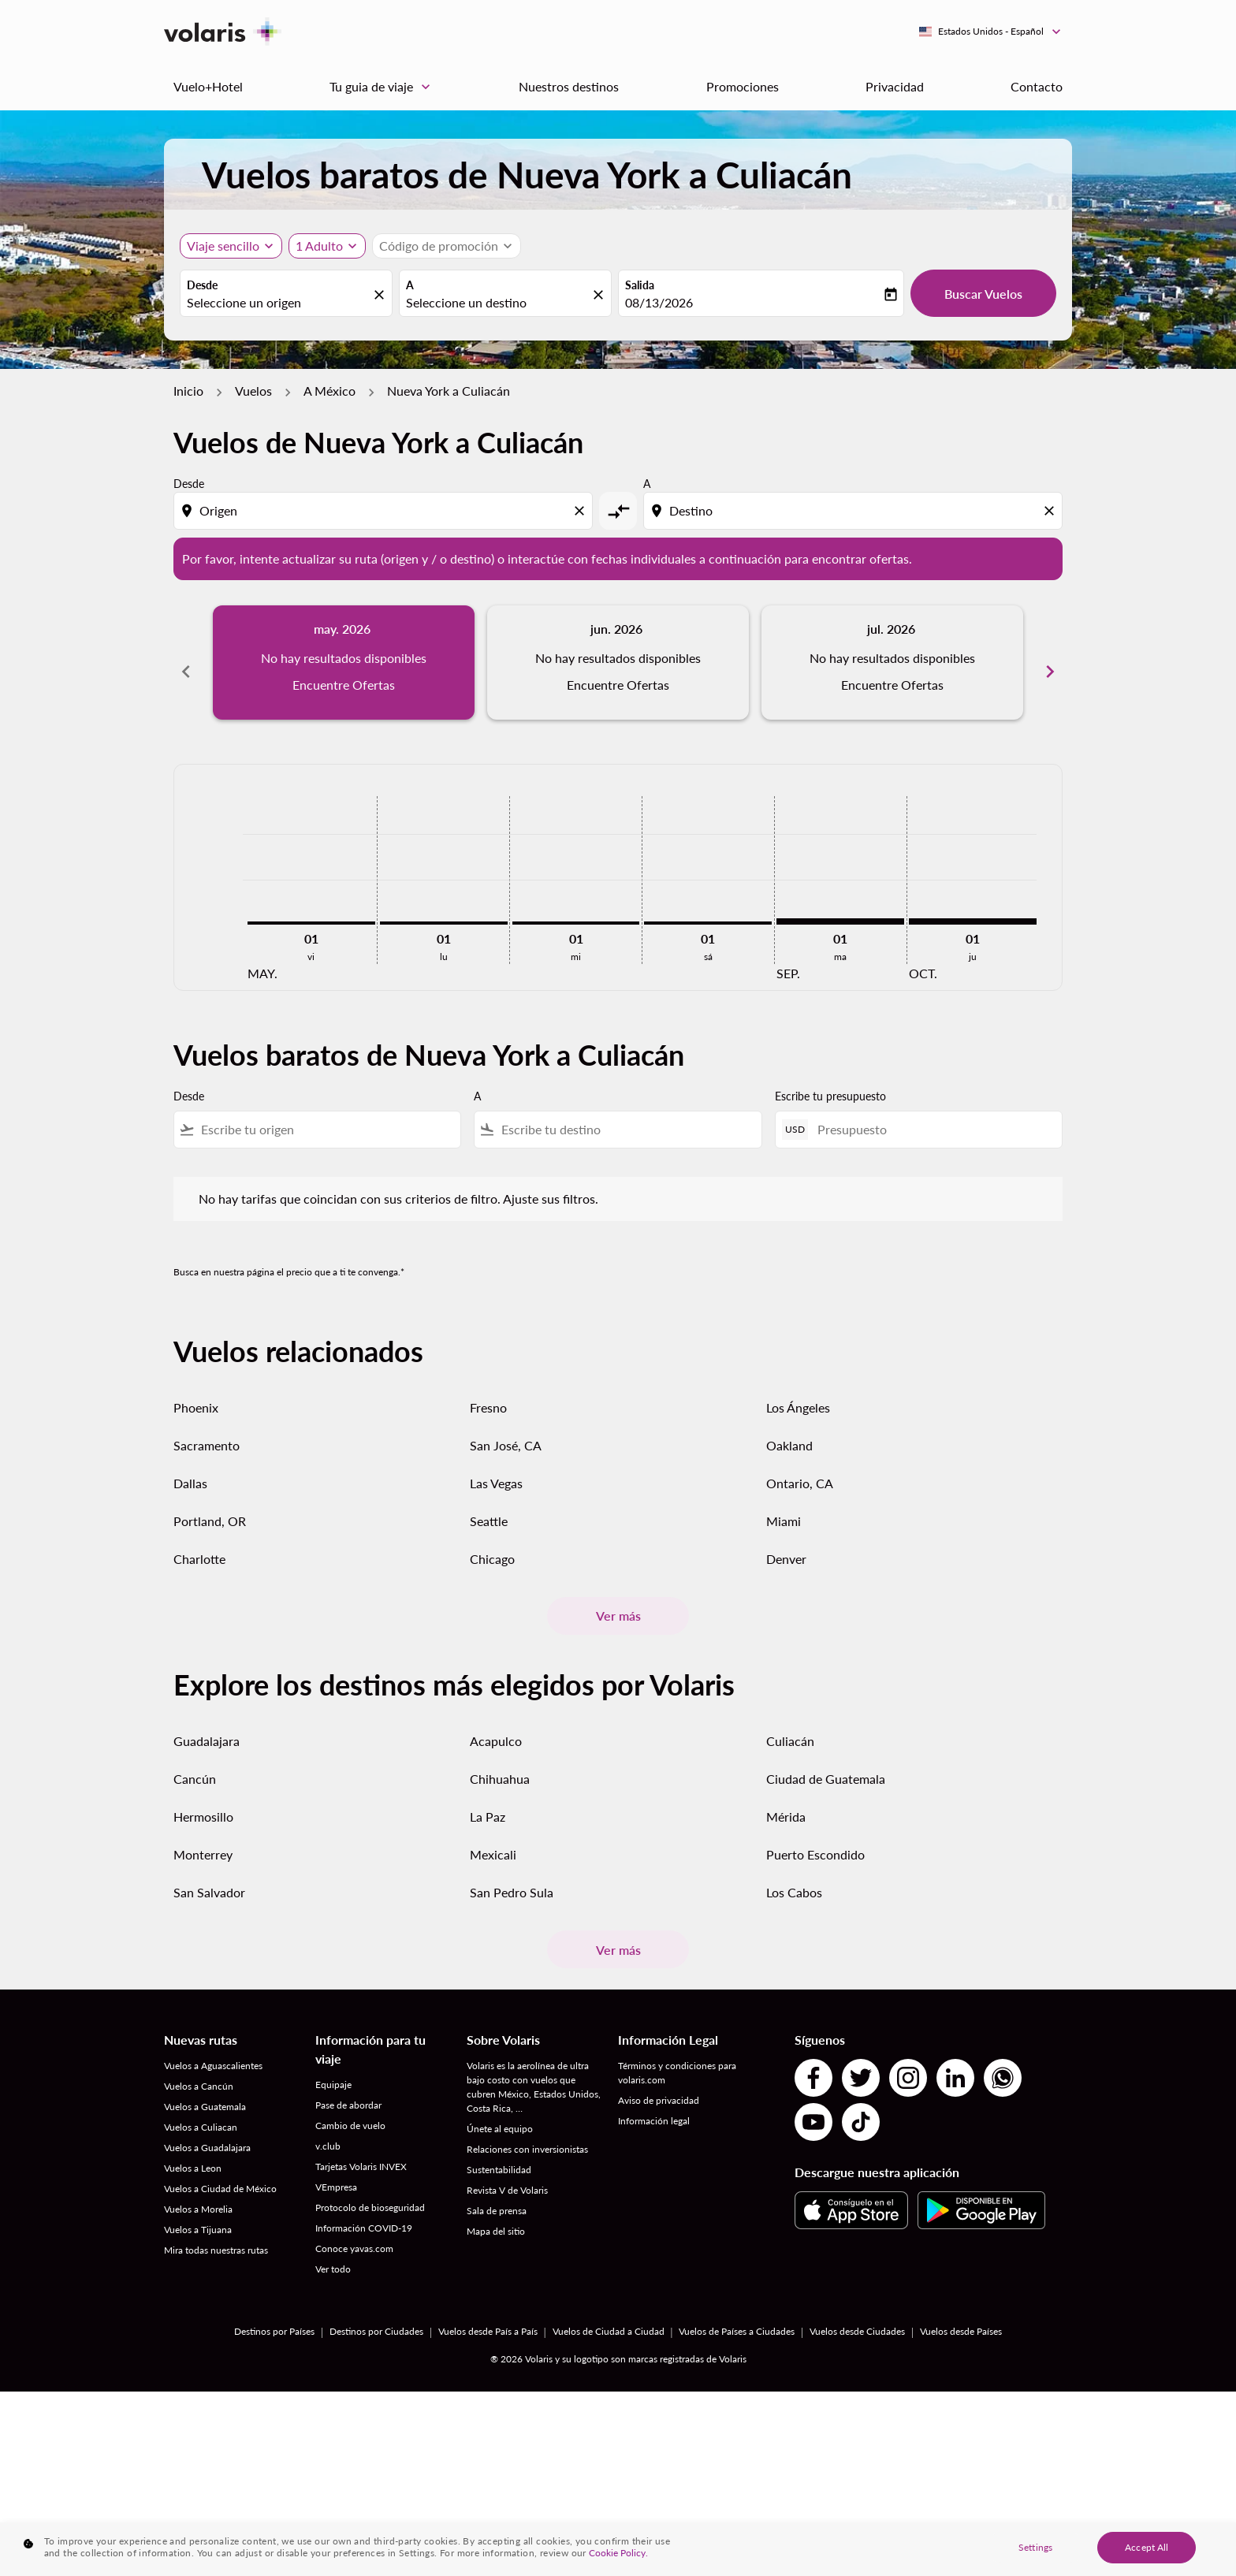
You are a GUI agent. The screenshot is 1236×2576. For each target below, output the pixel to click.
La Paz (487, 1799)
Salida (639, 285)
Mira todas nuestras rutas (216, 2233)
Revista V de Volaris (507, 2173)
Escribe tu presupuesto (830, 1078)
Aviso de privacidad (658, 2083)
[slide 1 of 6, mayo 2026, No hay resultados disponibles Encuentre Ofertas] (344, 662)
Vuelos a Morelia (198, 2192)
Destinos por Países (274, 2314)
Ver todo (333, 2252)
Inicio (188, 390)
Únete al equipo (500, 2111)
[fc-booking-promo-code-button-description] (438, 245)
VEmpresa (336, 2170)
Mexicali (493, 1837)
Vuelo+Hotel (208, 86)
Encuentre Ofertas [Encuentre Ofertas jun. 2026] (618, 684)
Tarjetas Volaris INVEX (361, 2149)
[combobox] (278, 302)
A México (329, 390)
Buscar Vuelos (983, 293)
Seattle (489, 1503)
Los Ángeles (798, 1390)
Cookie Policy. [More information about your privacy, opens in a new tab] (618, 2562)
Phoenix (195, 1390)
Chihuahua (500, 1761)
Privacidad (895, 86)
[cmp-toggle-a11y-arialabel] (618, 511)
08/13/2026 (659, 302)
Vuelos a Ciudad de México (220, 2171)
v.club (328, 2129)
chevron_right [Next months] (1050, 662)
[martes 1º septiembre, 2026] (840, 903)
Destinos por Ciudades (376, 2314)
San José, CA (506, 1427)
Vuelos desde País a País (488, 2314)
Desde (202, 285)
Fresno (488, 1390)
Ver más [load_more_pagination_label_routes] (618, 1598)
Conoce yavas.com (354, 2231)
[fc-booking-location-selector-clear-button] (381, 294)
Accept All (1146, 2557)
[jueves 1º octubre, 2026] (973, 903)
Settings (1035, 2557)
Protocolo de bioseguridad (370, 2190)
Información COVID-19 (363, 2211)
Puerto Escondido (815, 1837)
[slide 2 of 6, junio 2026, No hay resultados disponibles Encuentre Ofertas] (618, 662)
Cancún (194, 1761)
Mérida (786, 1799)
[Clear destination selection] (1051, 511)
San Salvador (209, 1874)
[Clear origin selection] (581, 511)
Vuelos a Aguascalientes (213, 2048)
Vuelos (253, 390)
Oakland (789, 1427)
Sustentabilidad (499, 2152)
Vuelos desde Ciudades (857, 2314)
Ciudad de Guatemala (825, 1761)
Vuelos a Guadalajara (207, 2130)
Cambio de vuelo (350, 2108)
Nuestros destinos (569, 86)
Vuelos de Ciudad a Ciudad (609, 2314)
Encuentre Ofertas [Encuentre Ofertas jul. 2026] (892, 684)
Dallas (190, 1465)
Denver (786, 1541)
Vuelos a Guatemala (205, 2089)
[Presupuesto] (931, 1111)
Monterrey (203, 1837)
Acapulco (496, 1723)
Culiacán (790, 1723)
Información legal (654, 2103)
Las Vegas (496, 1465)
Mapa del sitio (496, 2214)
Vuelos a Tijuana (198, 2212)
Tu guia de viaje (383, 86)
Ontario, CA (799, 1465)
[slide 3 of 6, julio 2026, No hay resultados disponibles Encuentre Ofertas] (892, 662)
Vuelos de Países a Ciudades (737, 2314)
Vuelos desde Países (961, 2314)
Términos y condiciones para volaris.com (677, 2055)
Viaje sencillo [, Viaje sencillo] (223, 245)
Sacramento (206, 1427)
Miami (783, 1503)
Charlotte (199, 1541)
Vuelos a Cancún (198, 2069)
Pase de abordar (348, 2088)
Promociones (742, 86)
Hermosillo (203, 1799)
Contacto (1037, 86)
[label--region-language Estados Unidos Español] (991, 31)
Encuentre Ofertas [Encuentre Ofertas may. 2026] (343, 684)
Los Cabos (794, 1874)
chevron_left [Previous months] (186, 662)
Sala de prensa (497, 2193)
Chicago (492, 1541)
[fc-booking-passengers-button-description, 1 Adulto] (319, 245)
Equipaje (333, 2067)
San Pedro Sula (511, 1874)
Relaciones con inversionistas (527, 2132)
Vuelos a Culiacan (200, 2110)
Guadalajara (206, 1723)
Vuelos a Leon (193, 2151)
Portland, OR (209, 1503)
